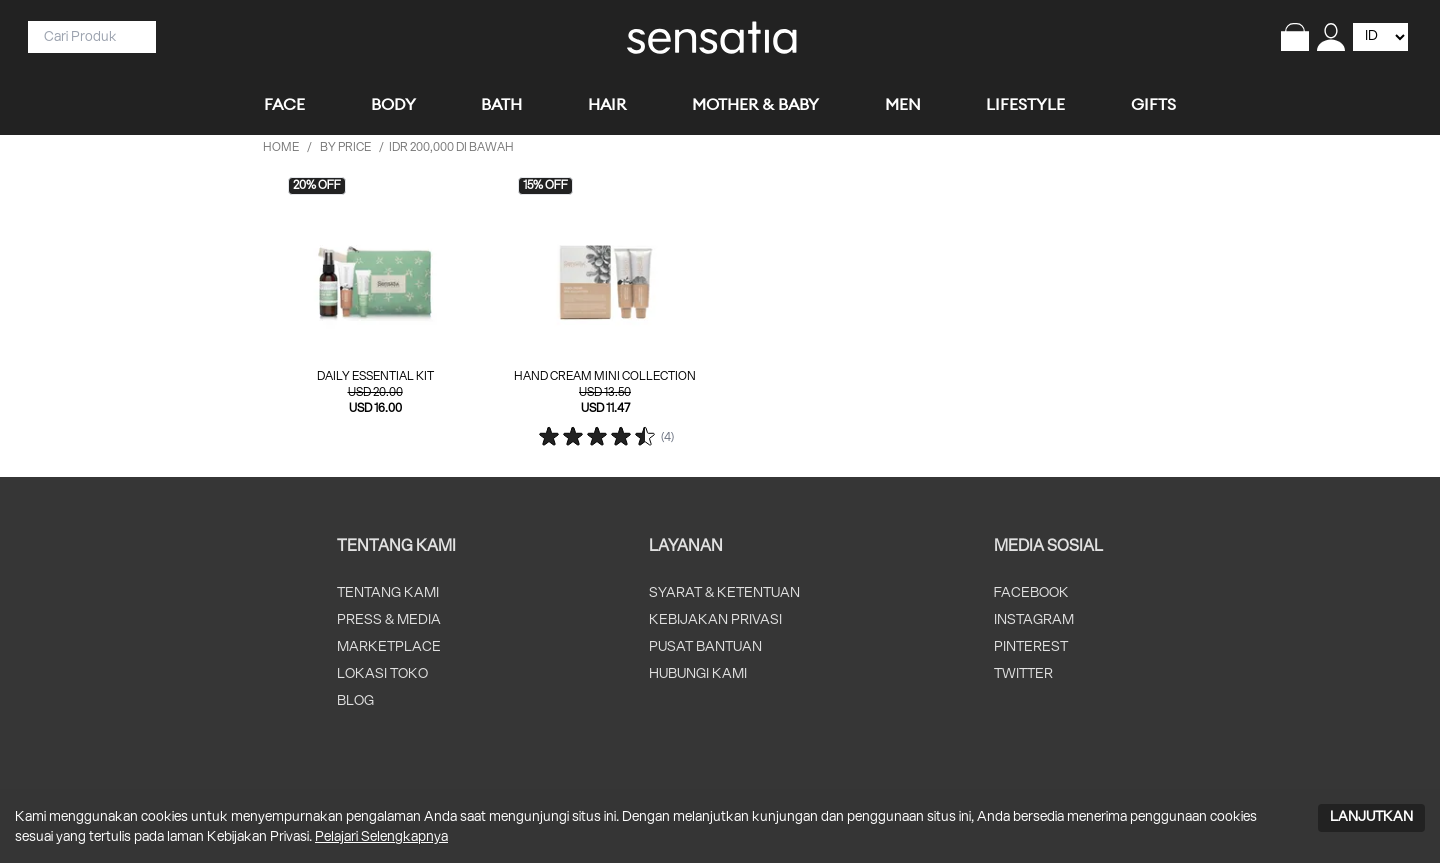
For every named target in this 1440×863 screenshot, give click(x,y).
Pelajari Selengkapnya (381, 837)
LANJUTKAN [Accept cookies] (1371, 817)
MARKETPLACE (389, 647)
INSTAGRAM (1034, 620)
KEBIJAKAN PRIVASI (715, 620)
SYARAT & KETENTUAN (724, 593)
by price (345, 147)
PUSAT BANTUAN (705, 647)
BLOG (355, 701)
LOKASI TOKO (382, 674)
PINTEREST (1031, 647)
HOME (281, 147)
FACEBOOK (1031, 593)
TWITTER (1023, 674)
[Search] (84, 37)
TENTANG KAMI (388, 593)
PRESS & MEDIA (389, 620)
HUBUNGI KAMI (698, 674)
